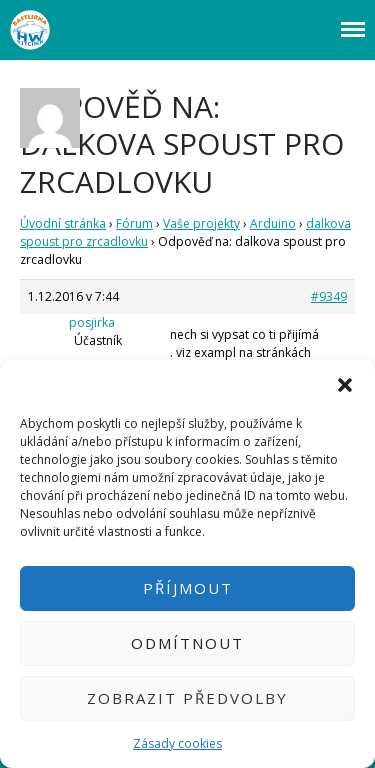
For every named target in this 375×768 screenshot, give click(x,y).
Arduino (273, 223)
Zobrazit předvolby (187, 698)
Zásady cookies (177, 743)
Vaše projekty (201, 223)
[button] (345, 385)
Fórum (134, 223)
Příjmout (188, 588)
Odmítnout (187, 643)
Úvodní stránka (63, 223)
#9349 (329, 296)
